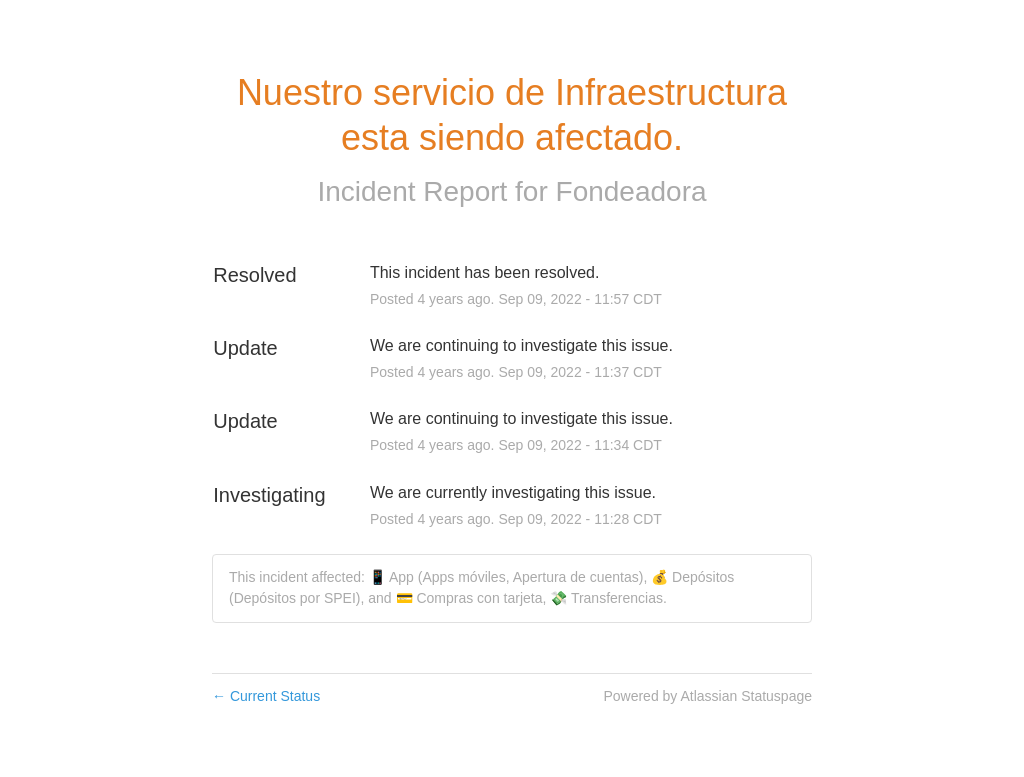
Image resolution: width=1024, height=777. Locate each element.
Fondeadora (631, 191)
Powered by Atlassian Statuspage (707, 696)
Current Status (266, 696)
